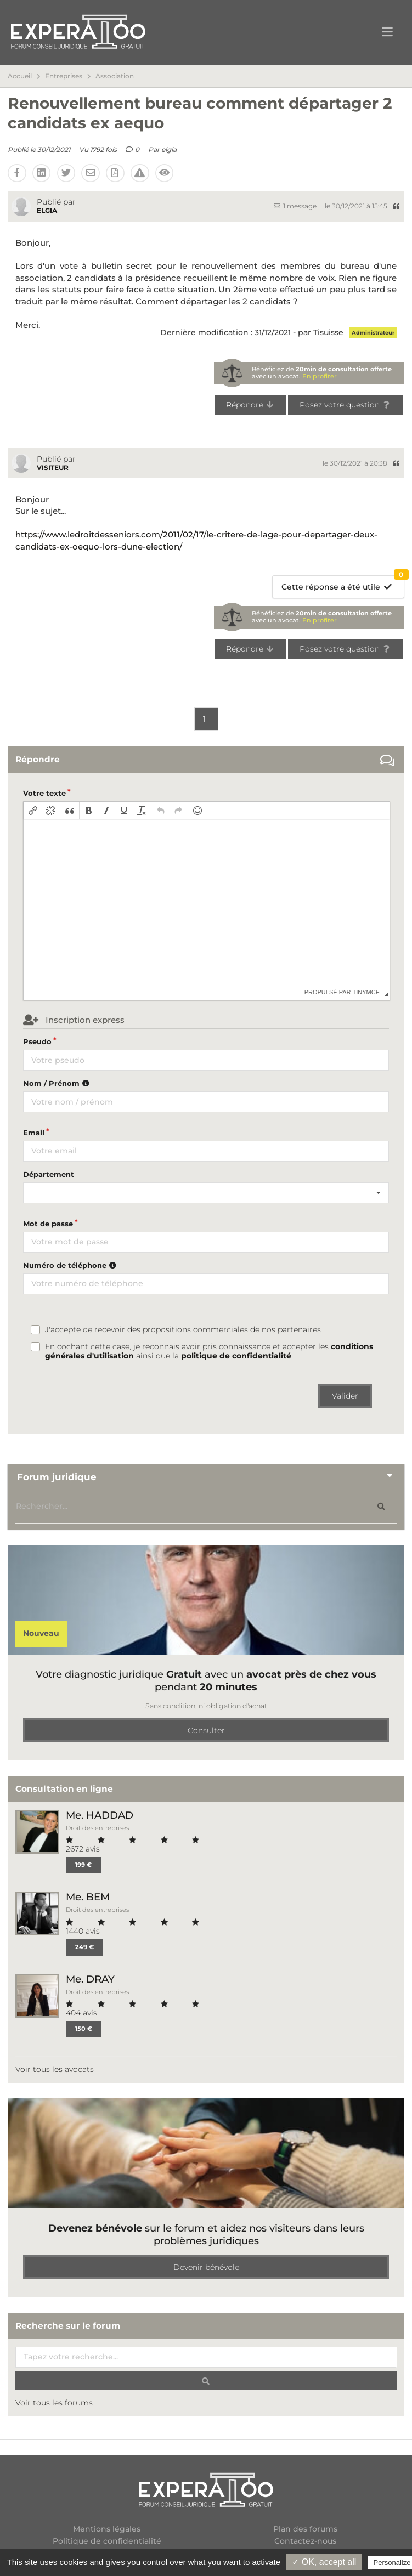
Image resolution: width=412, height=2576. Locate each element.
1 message (295, 206)
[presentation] (33, 810)
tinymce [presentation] (366, 992)
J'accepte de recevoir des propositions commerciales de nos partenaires (183, 1329)
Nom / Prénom (57, 1083)
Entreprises (63, 76)
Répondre (250, 405)
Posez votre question (345, 405)
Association (114, 76)
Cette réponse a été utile (342, 584)
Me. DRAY (90, 1979)
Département (48, 1174)
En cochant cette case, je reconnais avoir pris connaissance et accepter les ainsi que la (209, 1351)
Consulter (206, 1730)
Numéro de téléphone (71, 1265)
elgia (169, 149)
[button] (33, 810)
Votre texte (44, 793)
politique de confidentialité (236, 1356)
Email (33, 1132)
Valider (345, 1396)
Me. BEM (88, 1896)
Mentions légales (106, 2529)
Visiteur (53, 467)
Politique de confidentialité (107, 2541)
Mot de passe (48, 1223)
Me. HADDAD (99, 1815)
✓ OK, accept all (324, 2562)
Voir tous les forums (54, 2403)
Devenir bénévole (206, 2267)
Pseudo (37, 1041)
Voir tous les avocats (54, 2069)
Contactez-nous (305, 2541)
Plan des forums (305, 2529)
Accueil (20, 76)
